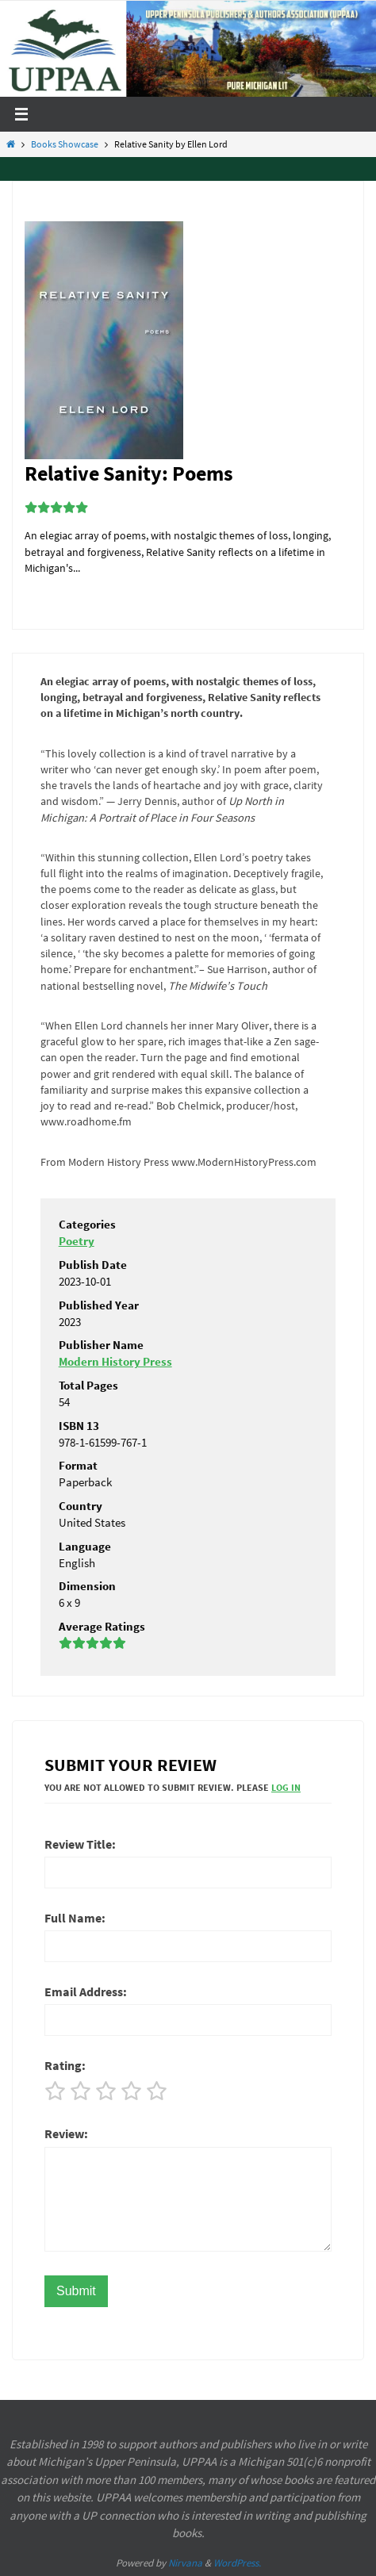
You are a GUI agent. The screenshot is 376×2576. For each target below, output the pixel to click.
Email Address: (85, 1991)
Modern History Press (115, 1361)
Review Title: (80, 1844)
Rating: (65, 2065)
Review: (66, 2133)
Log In (286, 1787)
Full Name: (75, 1918)
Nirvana (185, 2563)
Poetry (76, 1240)
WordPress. (237, 2563)
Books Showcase (64, 144)
